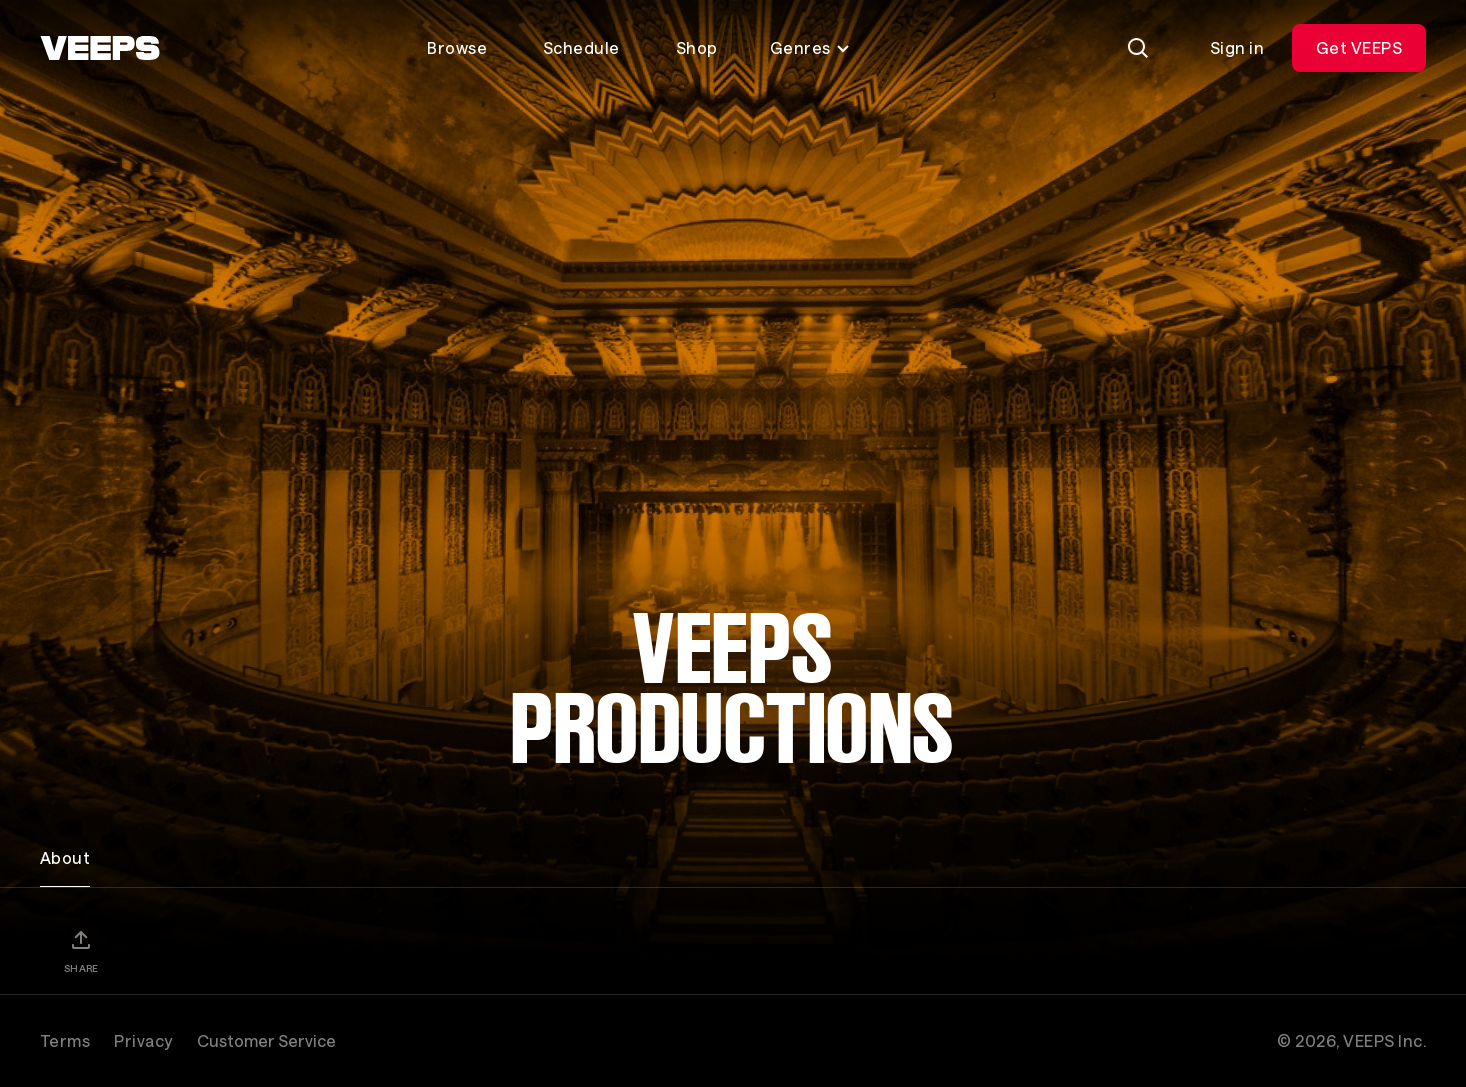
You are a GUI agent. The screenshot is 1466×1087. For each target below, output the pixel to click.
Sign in (1237, 47)
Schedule (581, 47)
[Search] (1138, 48)
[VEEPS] (100, 48)
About (65, 857)
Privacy (143, 1040)
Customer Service (266, 1040)
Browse (457, 47)
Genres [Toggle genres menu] (810, 47)
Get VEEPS (1359, 47)
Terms (65, 1040)
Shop (697, 47)
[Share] (81, 951)
